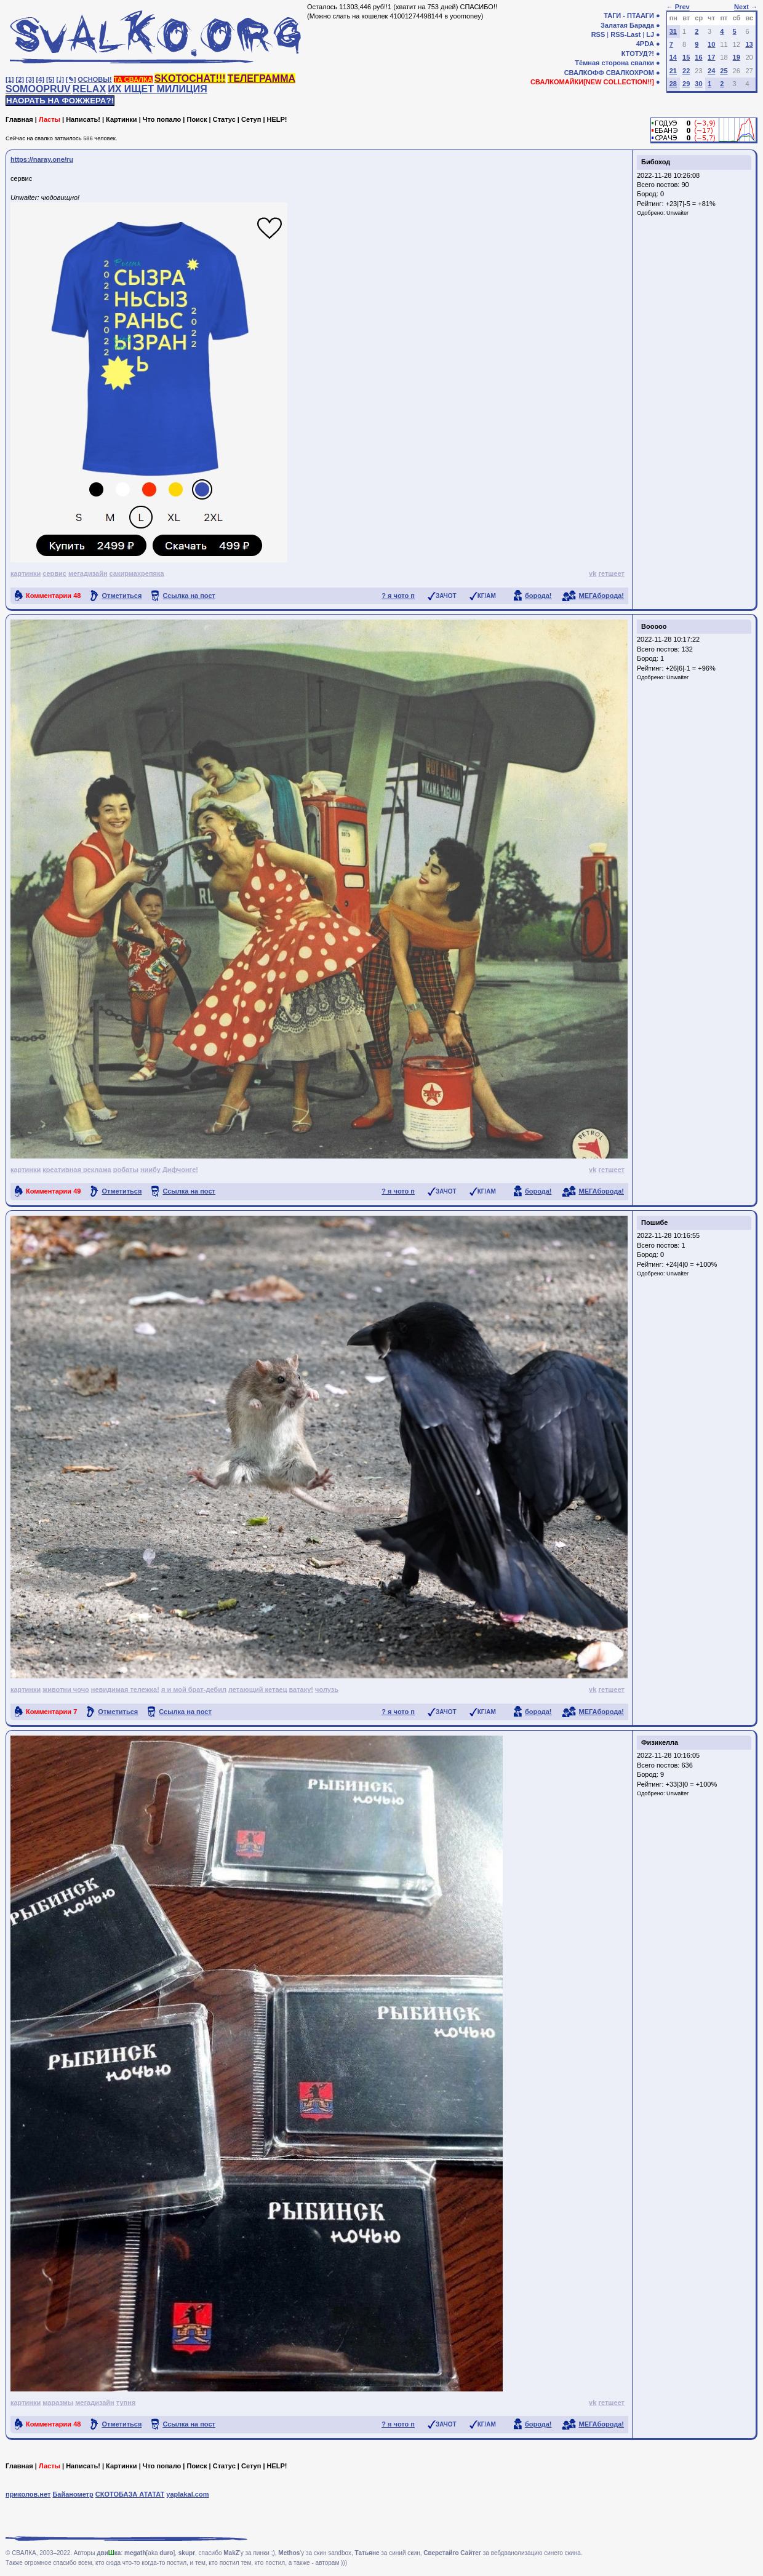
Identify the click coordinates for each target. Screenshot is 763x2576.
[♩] (60, 79)
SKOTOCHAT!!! (190, 78)
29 (686, 83)
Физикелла (659, 1742)
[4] (40, 79)
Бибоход (655, 161)
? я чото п (398, 595)
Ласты (49, 119)
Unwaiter (677, 213)
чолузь (326, 1689)
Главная (19, 119)
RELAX (89, 89)
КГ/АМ (486, 595)
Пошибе (654, 1222)
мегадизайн (88, 573)
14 (673, 57)
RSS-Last (625, 34)
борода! (538, 595)
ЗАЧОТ (446, 595)
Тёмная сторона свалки (614, 62)
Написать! (83, 119)
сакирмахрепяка (137, 573)
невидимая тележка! (125, 1689)
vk (592, 573)
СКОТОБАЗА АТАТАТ (130, 2494)
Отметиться (122, 595)
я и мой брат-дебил (193, 1689)
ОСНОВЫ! (94, 79)
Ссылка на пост (188, 595)
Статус (224, 119)
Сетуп (251, 119)
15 (686, 57)
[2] (20, 79)
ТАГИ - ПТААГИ (629, 15)
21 (673, 70)
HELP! (277, 119)
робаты (125, 1169)
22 (686, 70)
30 (698, 83)
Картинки (121, 119)
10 (711, 44)
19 (736, 57)
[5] (50, 79)
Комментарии (53, 595)
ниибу (150, 1169)
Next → (745, 6)
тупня (126, 2402)
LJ (650, 34)
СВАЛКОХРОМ (630, 72)
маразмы (57, 2402)
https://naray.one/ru (41, 159)
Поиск (196, 119)
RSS (598, 34)
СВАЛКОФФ (584, 72)
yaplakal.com (187, 2494)
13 (749, 44)
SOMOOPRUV (38, 89)
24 (711, 70)
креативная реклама (76, 1169)
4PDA (645, 43)
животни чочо (65, 1689)
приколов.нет (28, 2494)
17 (711, 57)
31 (673, 31)
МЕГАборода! (601, 595)
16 (698, 57)
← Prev (678, 6)
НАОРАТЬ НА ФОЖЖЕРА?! (60, 100)
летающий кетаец (257, 1689)
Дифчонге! (180, 1169)
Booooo (654, 626)
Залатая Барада (627, 25)
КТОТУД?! (637, 53)
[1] (10, 79)
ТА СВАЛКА (133, 79)
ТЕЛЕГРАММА (261, 78)
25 (723, 70)
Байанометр (72, 2494)
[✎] (71, 79)
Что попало (162, 119)
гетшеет (611, 573)
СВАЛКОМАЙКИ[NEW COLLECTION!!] (592, 82)
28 (673, 83)
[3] (30, 79)
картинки (25, 573)
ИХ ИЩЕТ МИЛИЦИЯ (157, 89)
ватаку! (301, 1689)
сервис (54, 573)
